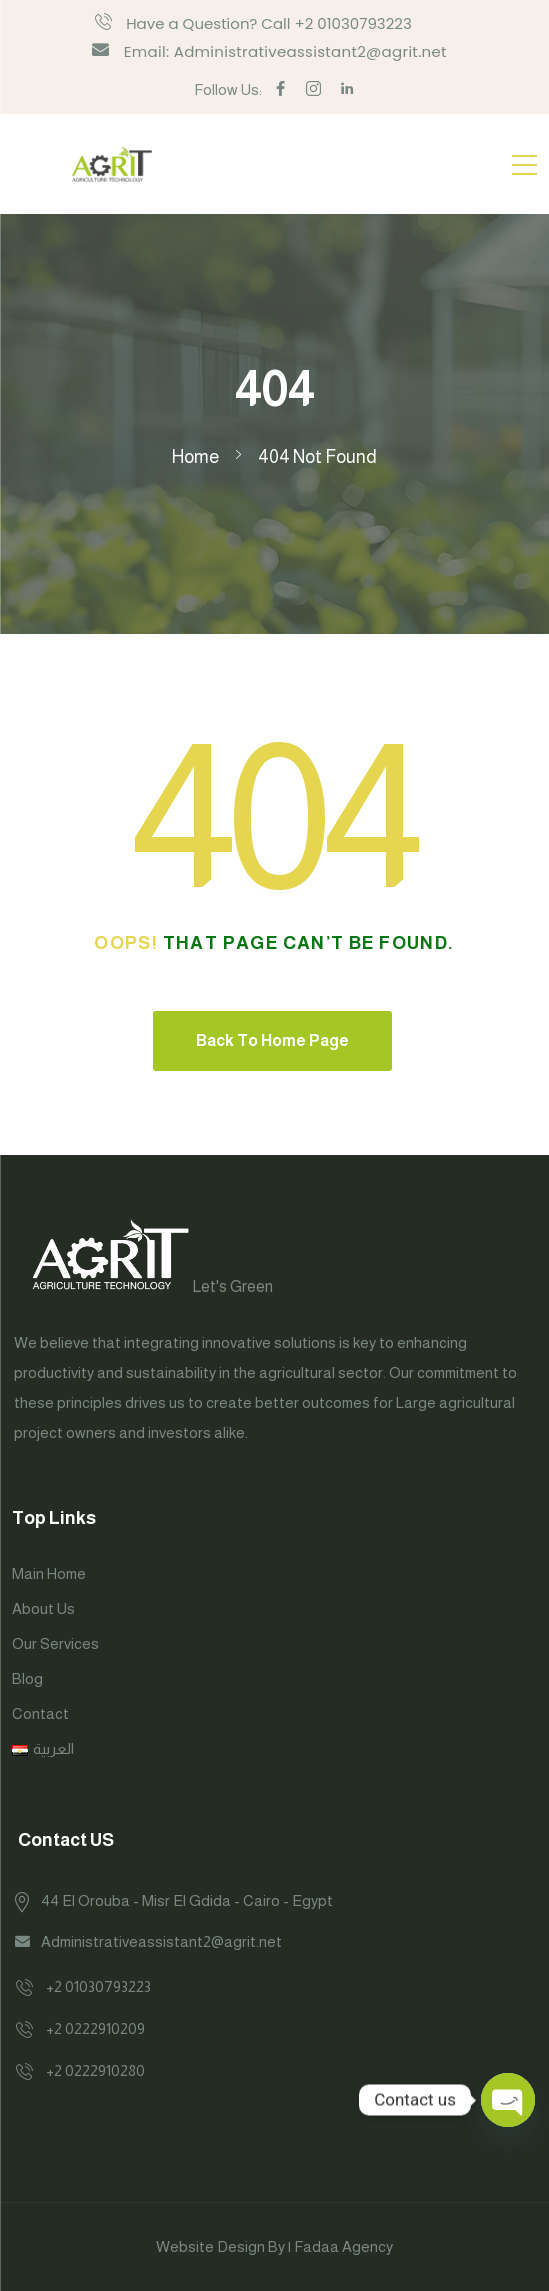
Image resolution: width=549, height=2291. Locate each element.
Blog (27, 1678)
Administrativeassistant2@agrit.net (161, 1941)
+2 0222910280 (95, 2070)
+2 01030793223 (98, 1986)
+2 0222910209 (95, 2028)
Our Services (55, 1643)
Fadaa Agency (343, 2246)
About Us (43, 1608)
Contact (40, 1713)
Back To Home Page (272, 1040)
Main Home (49, 1573)
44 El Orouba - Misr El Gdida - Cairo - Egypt (187, 1900)
